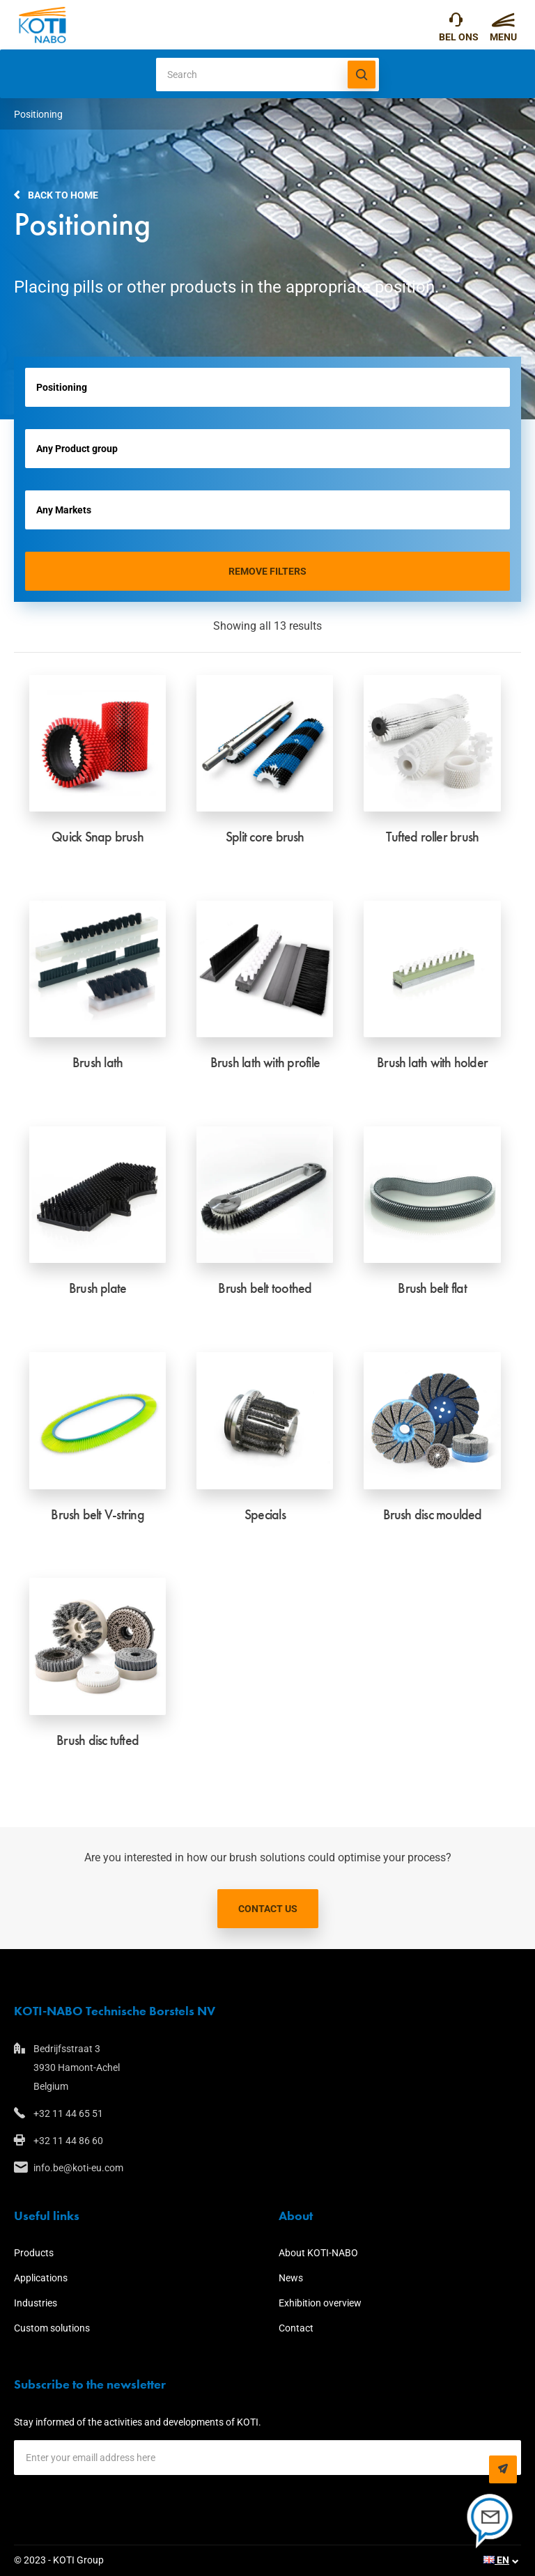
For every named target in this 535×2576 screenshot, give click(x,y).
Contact (296, 2328)
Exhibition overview (320, 2303)
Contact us (267, 1908)
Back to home (63, 195)
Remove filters (267, 571)
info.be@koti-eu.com (78, 2167)
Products (34, 2252)
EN (496, 2560)
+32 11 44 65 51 (456, 23)
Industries (35, 2303)
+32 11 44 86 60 (68, 2140)
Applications (41, 2277)
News (291, 2277)
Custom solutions (52, 2328)
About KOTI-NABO (318, 2252)
